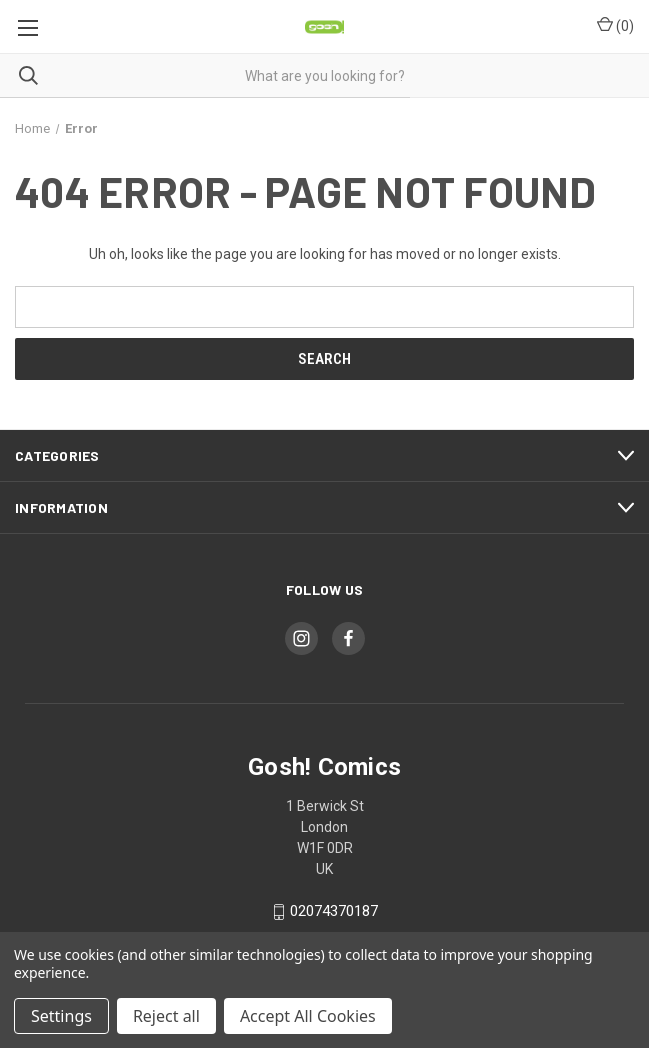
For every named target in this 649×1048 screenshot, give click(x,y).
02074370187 (334, 912)
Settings (61, 1016)
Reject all (166, 1016)
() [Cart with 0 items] (615, 25)
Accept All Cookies (308, 1016)
